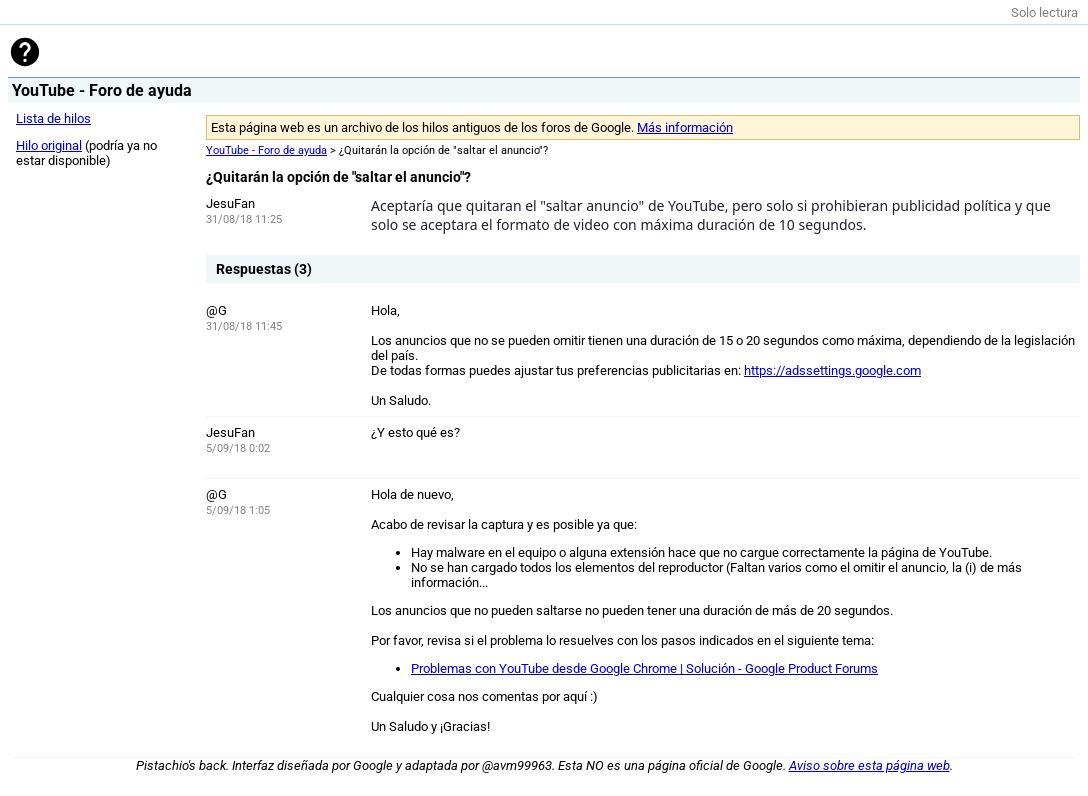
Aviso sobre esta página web (869, 765)
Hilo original (49, 145)
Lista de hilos (53, 118)
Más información (685, 127)
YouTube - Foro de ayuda (266, 150)
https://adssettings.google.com (832, 370)
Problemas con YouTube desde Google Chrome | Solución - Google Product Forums (644, 668)
